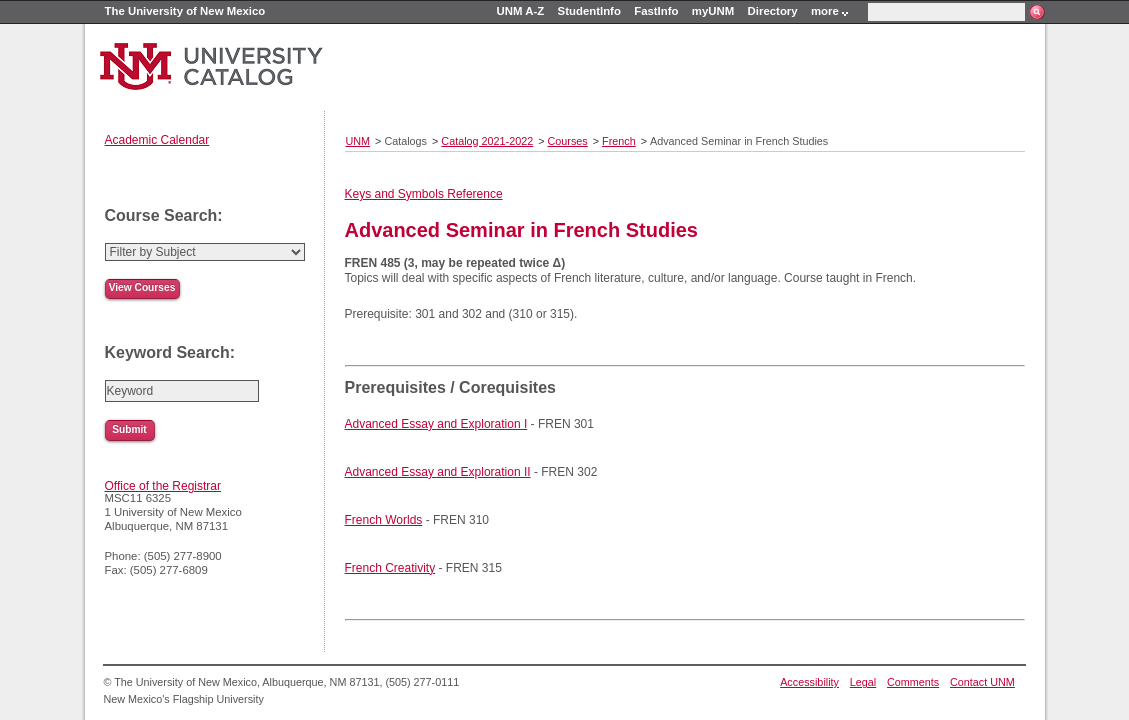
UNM (358, 141)
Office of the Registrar (163, 486)
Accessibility (809, 682)
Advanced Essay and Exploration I (436, 424)
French (619, 141)
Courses (568, 141)
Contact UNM (982, 682)
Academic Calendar (157, 140)
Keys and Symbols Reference (424, 194)
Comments (913, 682)
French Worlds (384, 520)
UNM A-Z (521, 11)
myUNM (713, 11)
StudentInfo (589, 11)
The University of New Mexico (185, 11)
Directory (773, 11)
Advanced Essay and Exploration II (438, 472)
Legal (863, 682)
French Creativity (390, 568)
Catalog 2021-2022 (487, 141)
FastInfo (656, 11)
